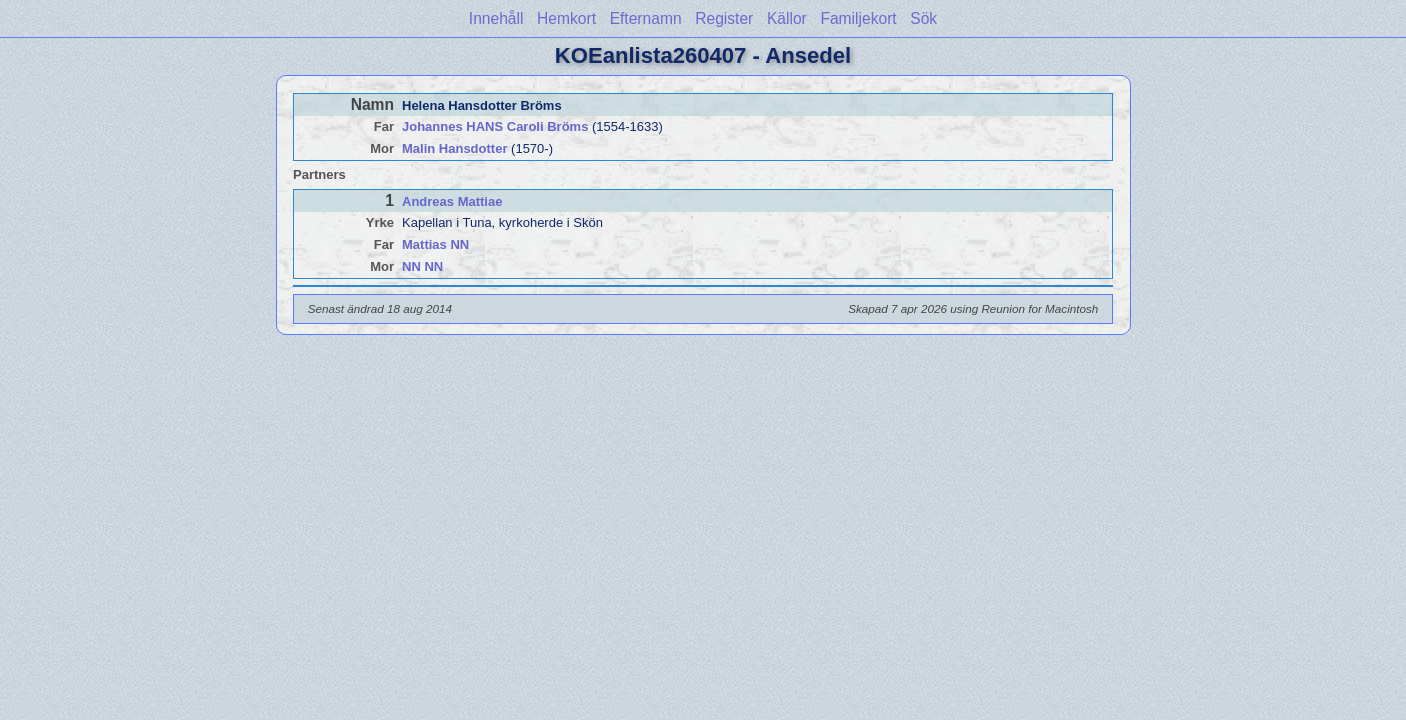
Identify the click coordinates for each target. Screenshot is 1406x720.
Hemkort (566, 18)
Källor (787, 18)
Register (724, 18)
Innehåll (496, 18)
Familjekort (858, 18)
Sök (923, 18)
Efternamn (646, 18)
